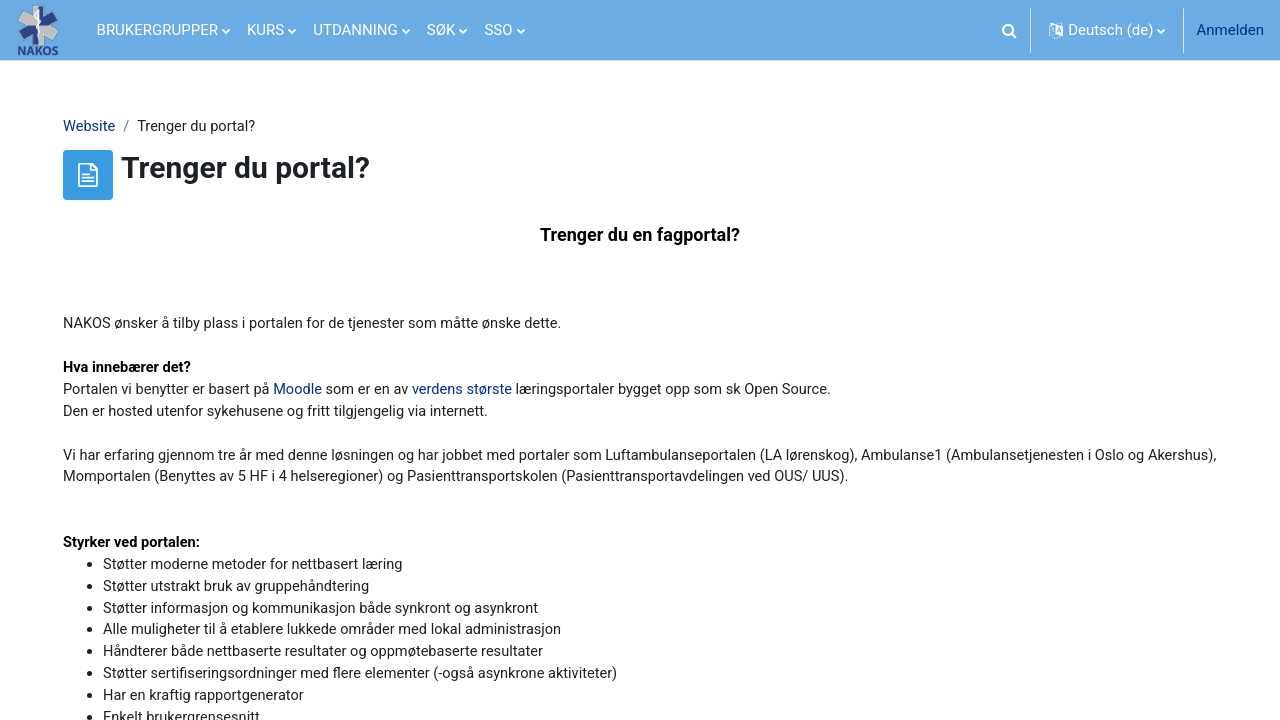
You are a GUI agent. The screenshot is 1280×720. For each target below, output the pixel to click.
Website (98, 127)
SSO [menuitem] (498, 30)
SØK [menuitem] (441, 30)
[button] (1009, 30)
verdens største (481, 395)
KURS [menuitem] (265, 30)
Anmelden (1230, 30)
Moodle (312, 395)
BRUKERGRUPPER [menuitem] (157, 30)
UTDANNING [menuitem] (355, 30)
